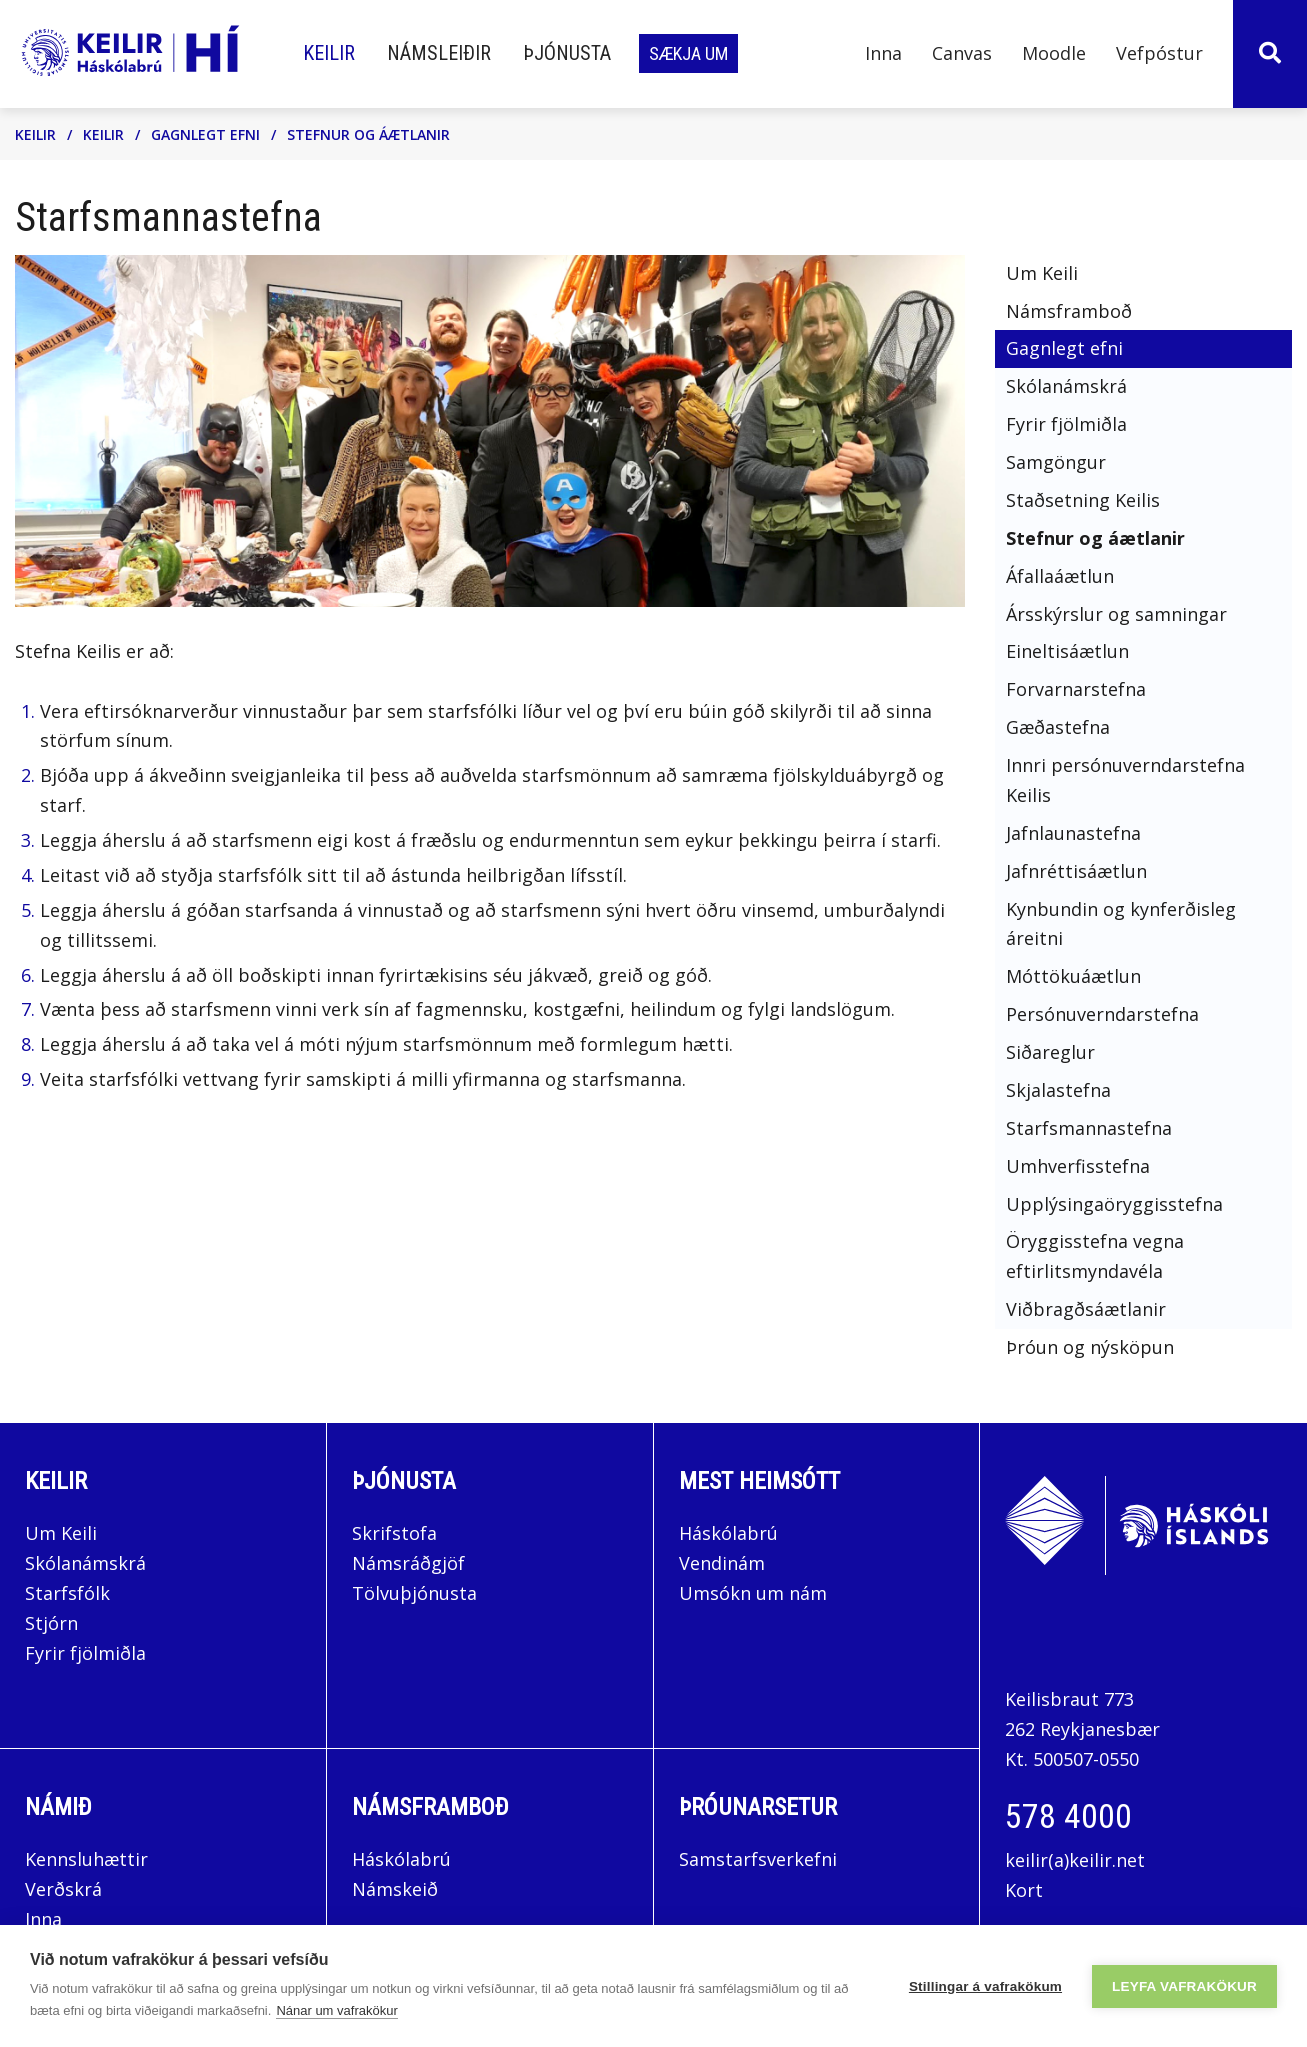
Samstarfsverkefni (758, 1859)
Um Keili (61, 1533)
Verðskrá (63, 1889)
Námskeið (395, 1889)
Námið (58, 1807)
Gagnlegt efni (205, 134)
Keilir (35, 134)
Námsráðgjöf (408, 1563)
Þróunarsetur (758, 1807)
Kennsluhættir (86, 1859)
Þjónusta (404, 1481)
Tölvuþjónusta (414, 1593)
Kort (1024, 1890)
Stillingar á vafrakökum (985, 1986)
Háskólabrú (728, 1533)
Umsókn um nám (753, 1593)
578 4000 (1068, 1816)
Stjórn (51, 1623)
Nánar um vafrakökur (336, 2010)
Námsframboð (430, 1807)
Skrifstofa (394, 1533)
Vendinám (722, 1563)
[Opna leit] (1270, 54)
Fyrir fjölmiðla (85, 1653)
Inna (46, 1919)
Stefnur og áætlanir (368, 134)
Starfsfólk (67, 1593)
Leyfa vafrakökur (1184, 1986)
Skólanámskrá (85, 1563)
